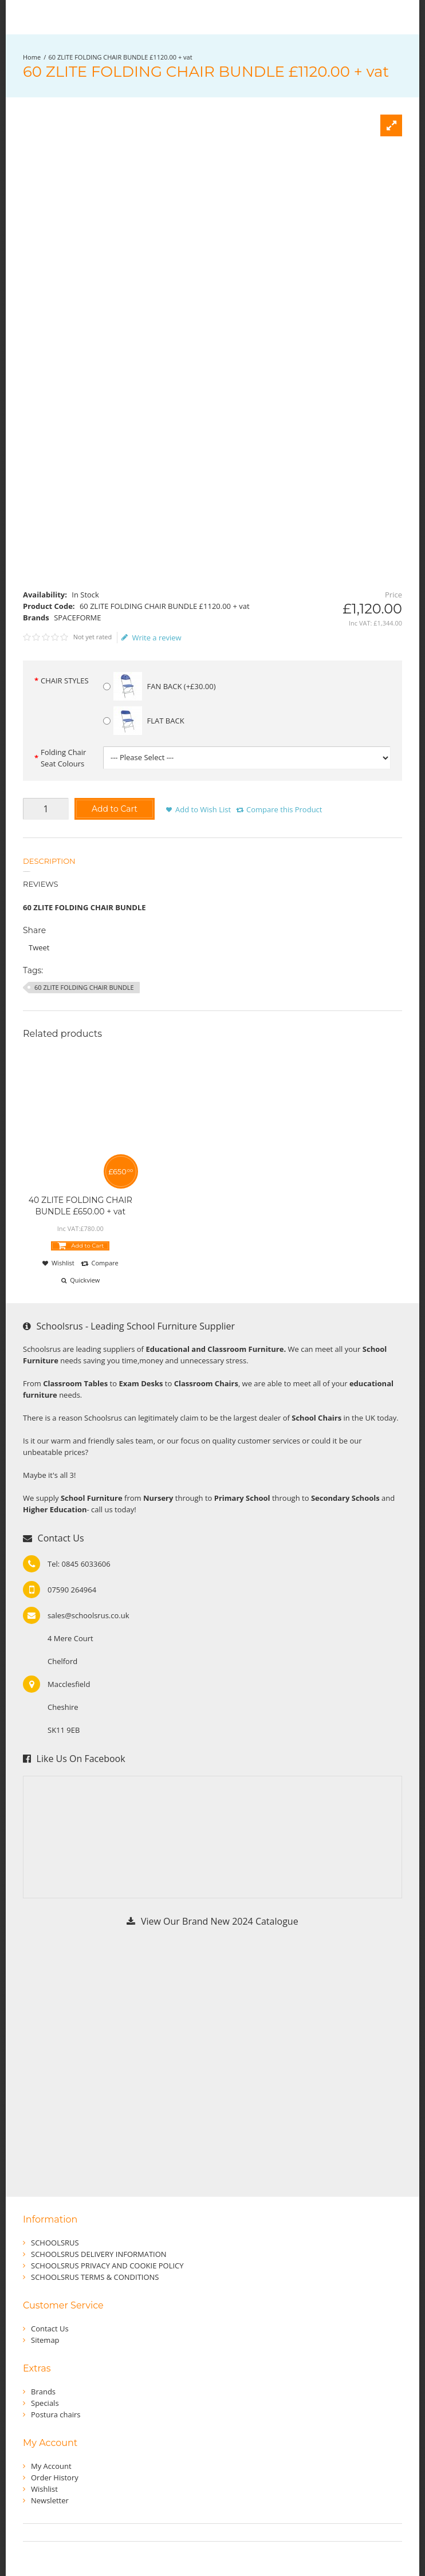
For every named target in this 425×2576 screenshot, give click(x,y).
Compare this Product (284, 809)
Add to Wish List (203, 809)
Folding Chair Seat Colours (63, 758)
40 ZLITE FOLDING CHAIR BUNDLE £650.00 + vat (80, 1206)
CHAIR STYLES (65, 680)
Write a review (151, 637)
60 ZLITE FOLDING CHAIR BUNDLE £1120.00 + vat (120, 57)
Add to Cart (114, 809)
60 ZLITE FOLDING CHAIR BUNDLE (84, 987)
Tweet (39, 947)
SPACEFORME (77, 617)
